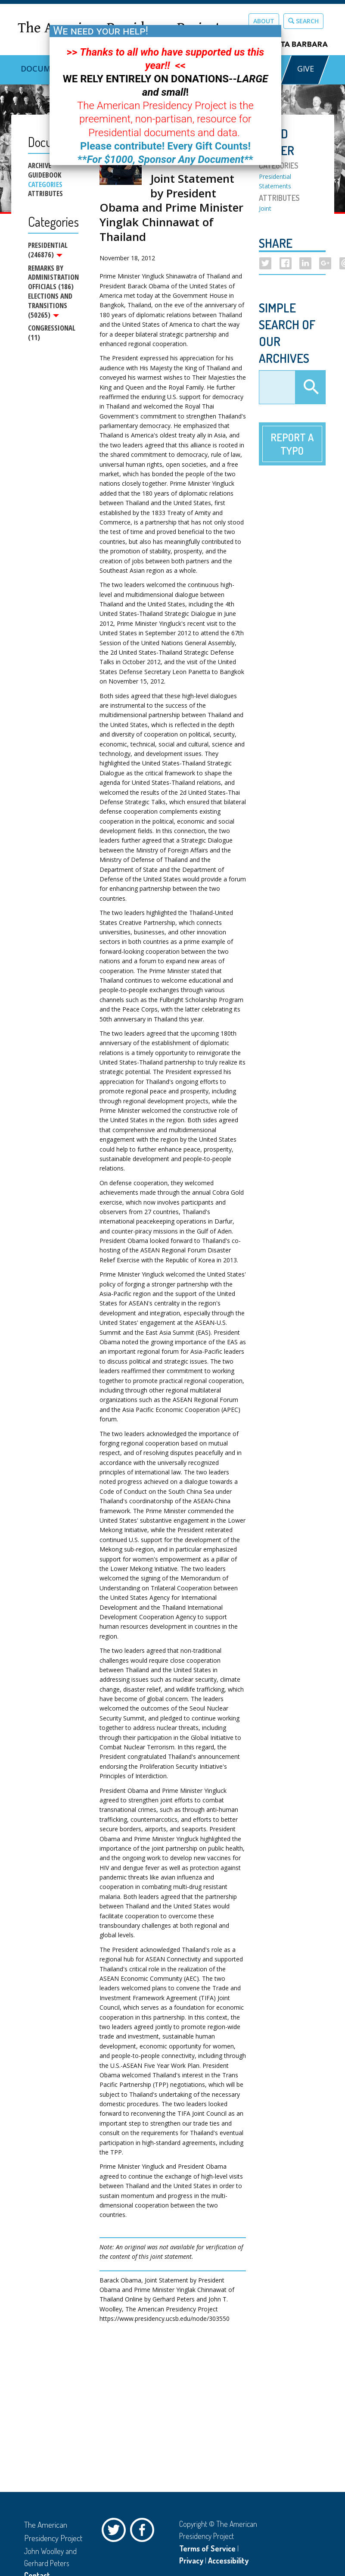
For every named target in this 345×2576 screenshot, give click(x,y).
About (263, 21)
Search (303, 21)
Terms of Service (207, 2548)
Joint (265, 208)
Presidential (275, 176)
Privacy (191, 2560)
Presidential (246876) (48, 249)
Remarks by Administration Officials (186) (53, 277)
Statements (275, 186)
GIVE (305, 68)
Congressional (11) (51, 333)
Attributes (45, 193)
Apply (310, 387)
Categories (45, 184)
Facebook (144, 2532)
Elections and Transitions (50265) (50, 306)
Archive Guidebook (44, 170)
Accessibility (228, 2560)
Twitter (116, 2532)
